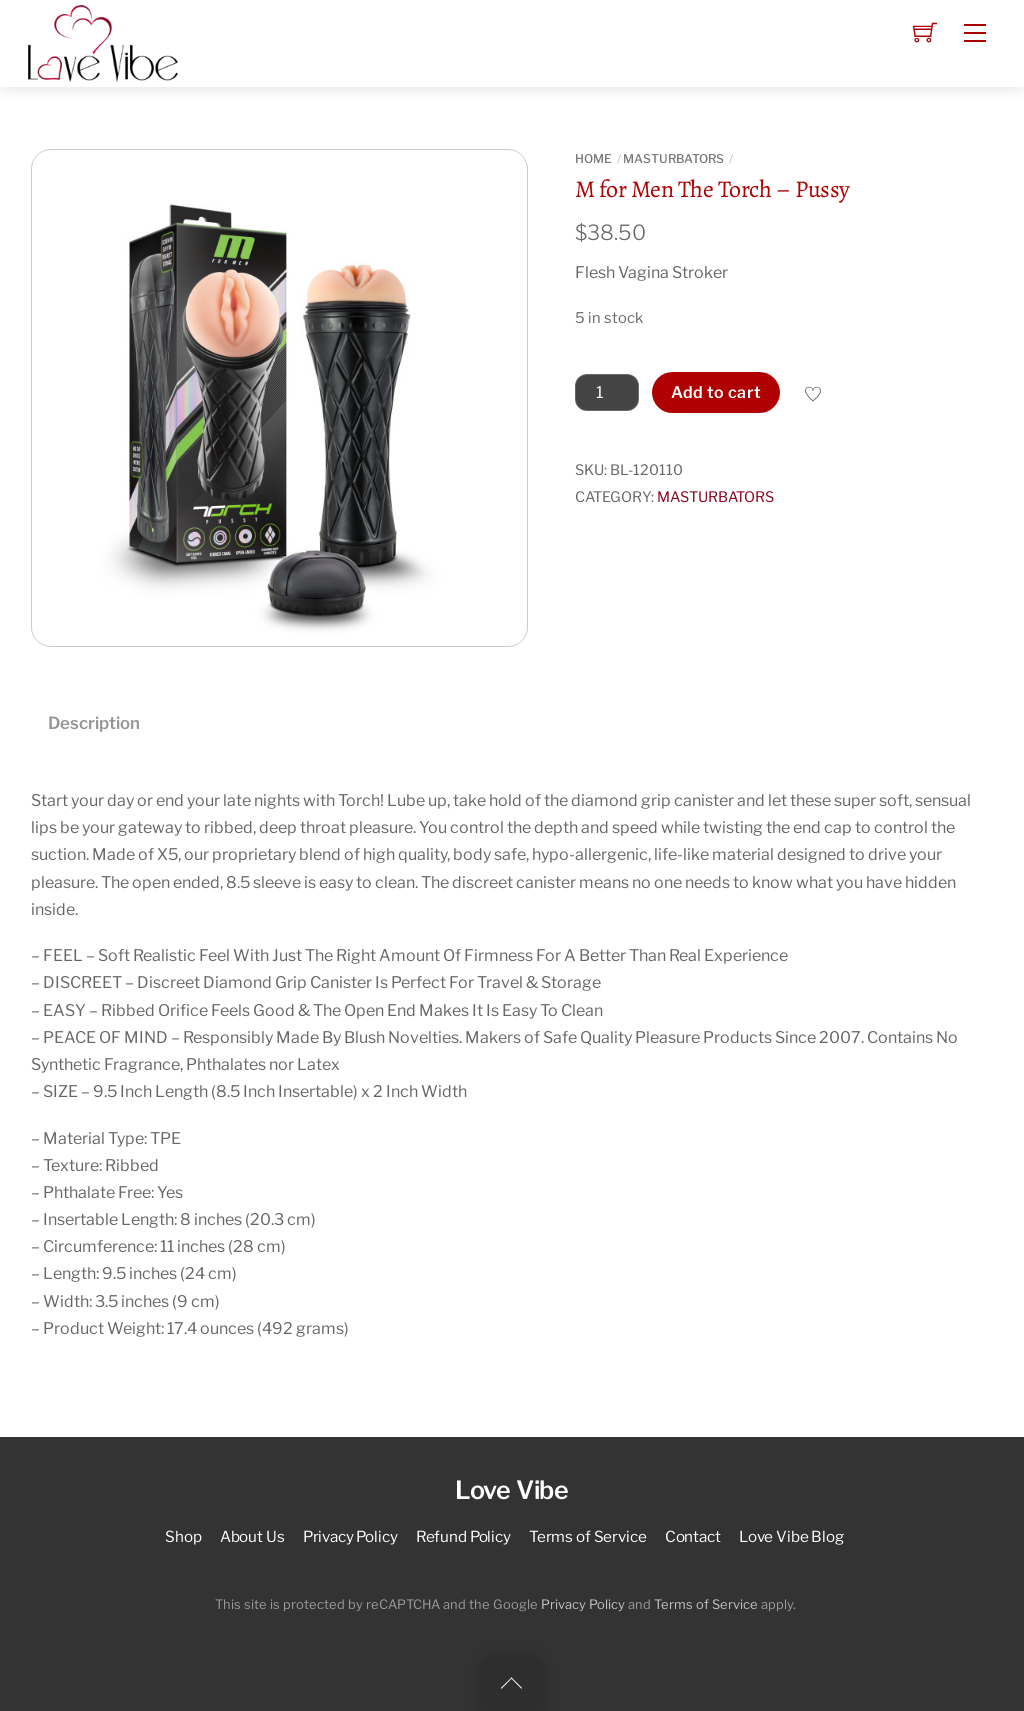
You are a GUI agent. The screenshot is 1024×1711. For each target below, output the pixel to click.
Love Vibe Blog (791, 1536)
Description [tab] (94, 723)
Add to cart (716, 392)
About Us (252, 1536)
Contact (693, 1536)
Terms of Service (588, 1536)
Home (593, 158)
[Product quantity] (607, 393)
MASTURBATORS (673, 158)
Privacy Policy (350, 1536)
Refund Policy (463, 1536)
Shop (183, 1536)
